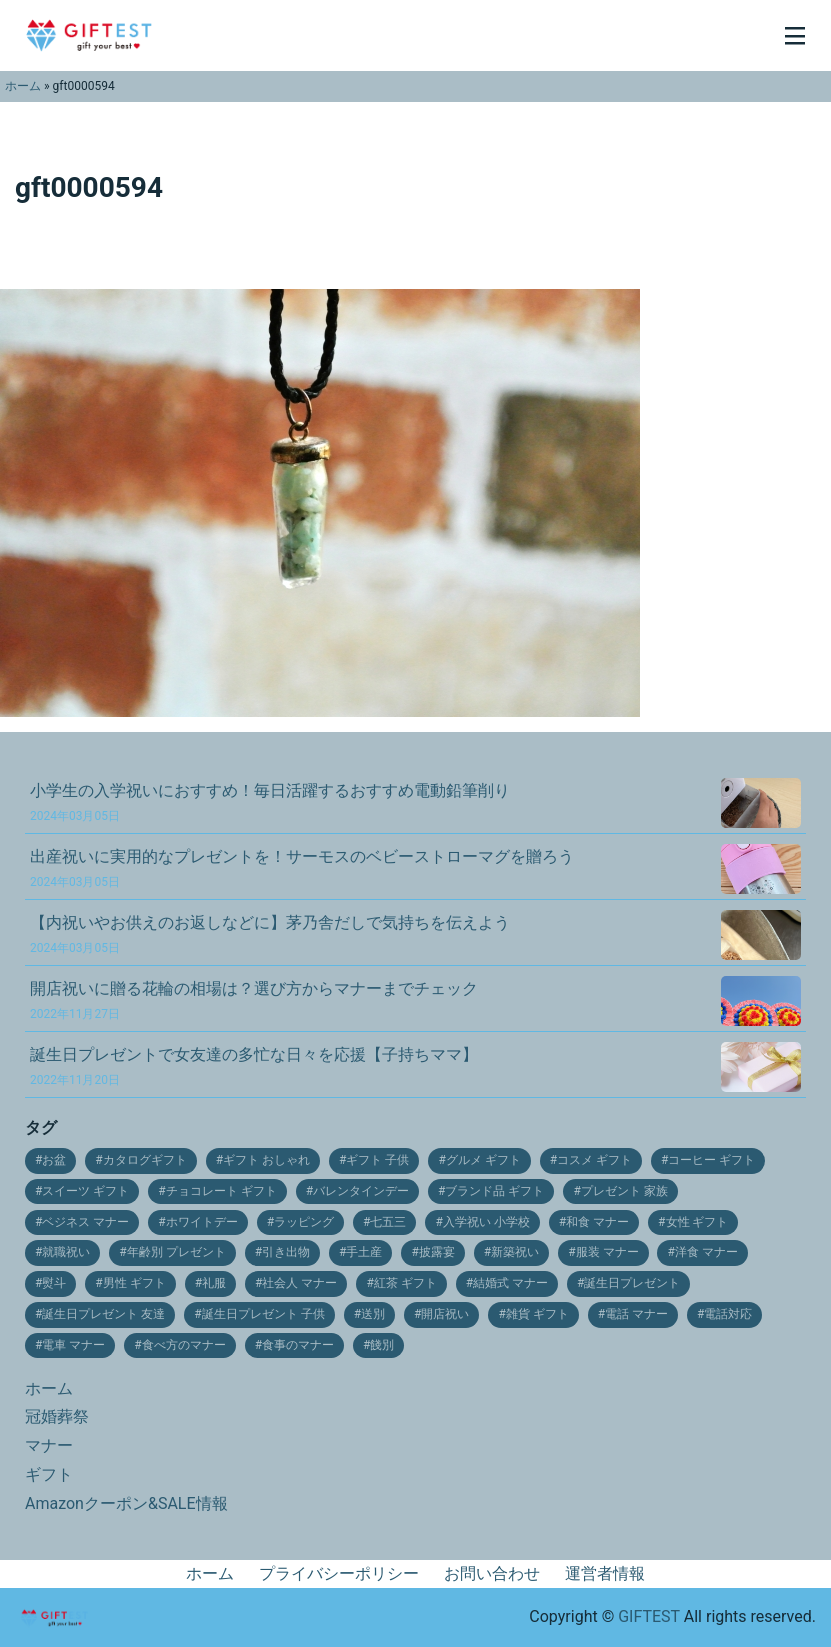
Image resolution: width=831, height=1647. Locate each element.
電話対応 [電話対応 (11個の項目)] (728, 1314)
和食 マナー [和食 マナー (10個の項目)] (597, 1222)
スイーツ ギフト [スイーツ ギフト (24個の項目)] (85, 1191)
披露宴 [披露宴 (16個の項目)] (437, 1252)
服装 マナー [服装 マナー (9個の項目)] (607, 1252)
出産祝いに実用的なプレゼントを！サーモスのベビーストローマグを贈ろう (302, 868)
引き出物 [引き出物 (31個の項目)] (286, 1252)
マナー (49, 1445)
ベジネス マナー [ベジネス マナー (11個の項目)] (85, 1222)
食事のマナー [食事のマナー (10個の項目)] (298, 1345)
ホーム (23, 86)
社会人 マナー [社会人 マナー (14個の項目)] (299, 1283)
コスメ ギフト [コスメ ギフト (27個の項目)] (594, 1160)
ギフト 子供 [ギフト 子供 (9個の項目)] (377, 1160)
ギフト (49, 1474)
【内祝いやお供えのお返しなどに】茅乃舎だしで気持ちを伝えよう (270, 934)
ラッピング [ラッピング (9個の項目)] (304, 1222)
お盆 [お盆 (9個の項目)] (54, 1160)
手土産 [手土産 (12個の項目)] (364, 1252)
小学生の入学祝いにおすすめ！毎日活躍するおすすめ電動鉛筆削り (270, 802)
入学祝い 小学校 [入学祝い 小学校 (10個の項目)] (486, 1222)
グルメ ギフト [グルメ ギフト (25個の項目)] (483, 1160)
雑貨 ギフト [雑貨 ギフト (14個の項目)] (537, 1314)
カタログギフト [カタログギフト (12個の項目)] (145, 1160)
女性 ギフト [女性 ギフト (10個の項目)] (697, 1222)
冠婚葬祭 (57, 1416)
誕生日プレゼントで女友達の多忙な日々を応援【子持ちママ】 (254, 1066)
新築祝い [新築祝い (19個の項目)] (515, 1252)
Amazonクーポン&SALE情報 (126, 1503)
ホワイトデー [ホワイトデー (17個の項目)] (202, 1222)
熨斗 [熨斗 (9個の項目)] (54, 1283)
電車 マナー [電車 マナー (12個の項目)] (73, 1345)
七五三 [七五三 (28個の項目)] (388, 1222)
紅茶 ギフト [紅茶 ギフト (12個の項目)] (405, 1283)
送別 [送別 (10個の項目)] (373, 1314)
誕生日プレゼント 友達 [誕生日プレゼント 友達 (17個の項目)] (103, 1314)
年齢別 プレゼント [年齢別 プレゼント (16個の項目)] (176, 1252)
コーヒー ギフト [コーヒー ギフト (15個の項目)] (711, 1160)
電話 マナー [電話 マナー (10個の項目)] (636, 1314)
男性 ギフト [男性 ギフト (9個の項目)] (134, 1283)
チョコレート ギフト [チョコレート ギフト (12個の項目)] (221, 1191)
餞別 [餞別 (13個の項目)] (382, 1345)
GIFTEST (649, 1616)
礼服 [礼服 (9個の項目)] (214, 1283)
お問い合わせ (492, 1573)
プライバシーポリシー (339, 1573)
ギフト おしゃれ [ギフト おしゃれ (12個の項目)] (266, 1160)
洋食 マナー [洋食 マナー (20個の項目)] (706, 1252)
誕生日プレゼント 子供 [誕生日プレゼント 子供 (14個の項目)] (263, 1314)
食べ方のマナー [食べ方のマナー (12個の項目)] (184, 1345)
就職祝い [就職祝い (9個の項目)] (66, 1252)
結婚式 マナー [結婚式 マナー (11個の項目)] (510, 1283)
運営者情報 (605, 1573)
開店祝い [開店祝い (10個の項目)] (445, 1314)
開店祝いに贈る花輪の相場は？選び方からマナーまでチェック (254, 1000)
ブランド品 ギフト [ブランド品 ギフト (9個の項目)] (494, 1191)
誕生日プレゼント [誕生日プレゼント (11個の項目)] (632, 1283)
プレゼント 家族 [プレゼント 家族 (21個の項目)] (624, 1191)
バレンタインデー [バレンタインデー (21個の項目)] (361, 1191)
